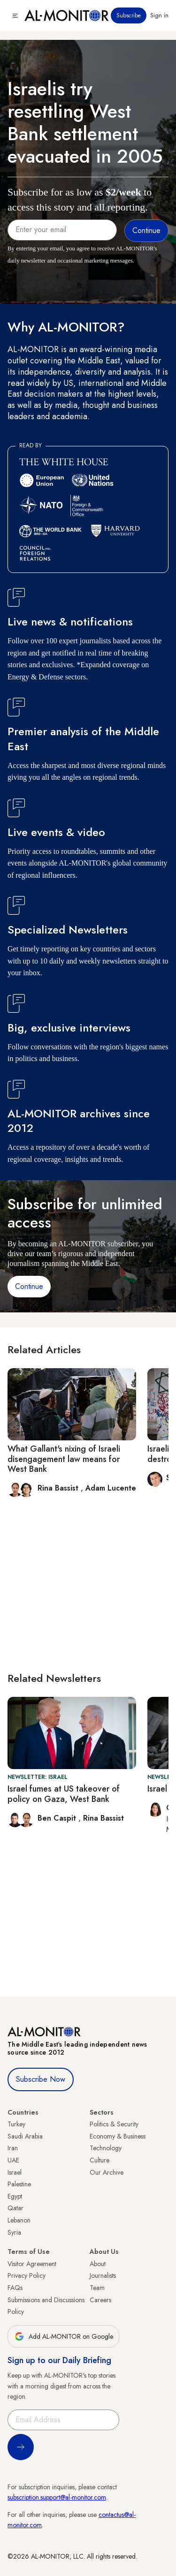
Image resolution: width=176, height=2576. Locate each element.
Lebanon (19, 2220)
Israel (15, 2172)
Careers (100, 2300)
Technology (106, 2148)
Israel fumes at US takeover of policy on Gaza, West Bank (64, 1794)
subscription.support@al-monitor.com (57, 2497)
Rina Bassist (59, 1488)
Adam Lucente (110, 1488)
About (98, 2263)
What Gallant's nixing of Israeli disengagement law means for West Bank (64, 1459)
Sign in (159, 15)
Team (97, 2287)
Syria (14, 2232)
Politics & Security (114, 2124)
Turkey (16, 2124)
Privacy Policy (27, 2275)
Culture (99, 2160)
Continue (29, 1286)
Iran (13, 2148)
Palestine (19, 2184)
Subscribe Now (40, 2079)
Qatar (15, 2208)
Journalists (103, 2275)
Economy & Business (117, 2136)
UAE (13, 2160)
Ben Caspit (58, 1818)
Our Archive (106, 2172)
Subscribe (128, 15)
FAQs (15, 2287)
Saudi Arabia (25, 2136)
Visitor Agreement (32, 2263)
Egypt (15, 2196)
